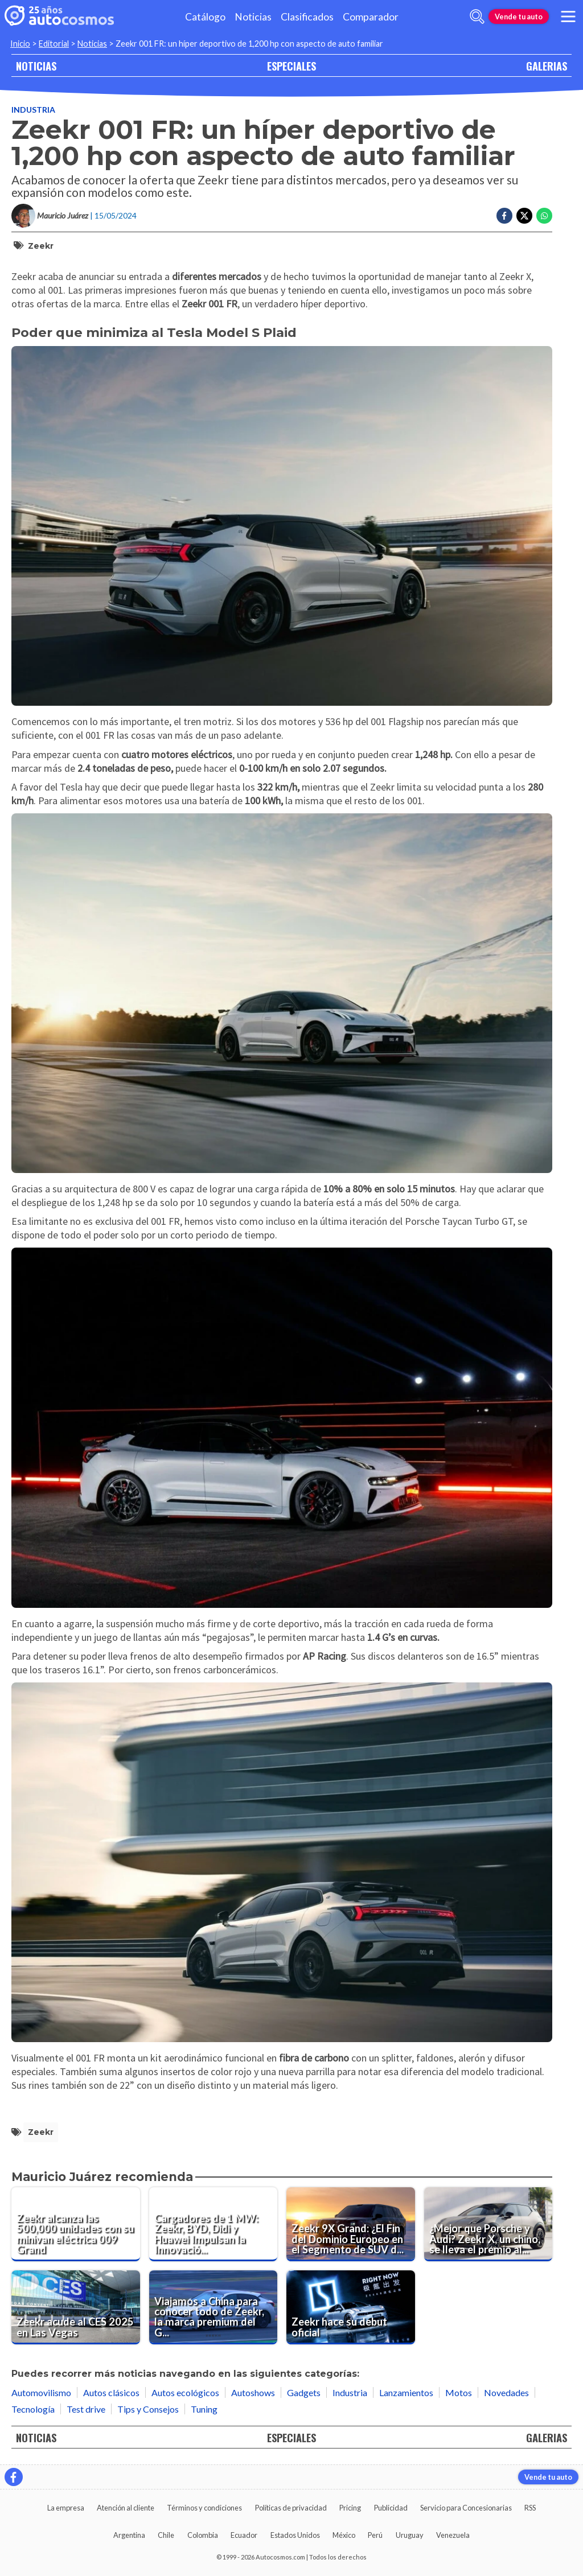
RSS (530, 2507)
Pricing (350, 2507)
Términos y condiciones (204, 2507)
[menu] (568, 16)
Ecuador (244, 2535)
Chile (166, 2535)
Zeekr (41, 246)
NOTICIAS (36, 65)
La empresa (65, 2507)
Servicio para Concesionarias (466, 2507)
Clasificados (307, 17)
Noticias (253, 17)
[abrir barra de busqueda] (477, 16)
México (343, 2535)
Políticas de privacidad (291, 2507)
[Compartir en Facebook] (504, 216)
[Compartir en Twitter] (524, 216)
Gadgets (304, 2392)
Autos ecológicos (185, 2392)
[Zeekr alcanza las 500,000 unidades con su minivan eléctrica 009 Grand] (75, 2224)
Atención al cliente (125, 2507)
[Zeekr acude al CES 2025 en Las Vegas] (75, 2307)
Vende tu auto (519, 16)
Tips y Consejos (148, 2409)
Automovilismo (41, 2392)
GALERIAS (546, 65)
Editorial (54, 43)
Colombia (202, 2535)
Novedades (506, 2392)
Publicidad (391, 2507)
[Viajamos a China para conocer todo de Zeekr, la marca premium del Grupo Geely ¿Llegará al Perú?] (213, 2307)
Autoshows (253, 2392)
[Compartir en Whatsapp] (544, 216)
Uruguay (410, 2535)
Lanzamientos (406, 2392)
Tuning (204, 2409)
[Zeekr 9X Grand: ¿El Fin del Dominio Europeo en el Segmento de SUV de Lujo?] (350, 2224)
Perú (375, 2535)
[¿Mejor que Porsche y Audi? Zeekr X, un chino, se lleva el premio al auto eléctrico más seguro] (488, 2224)
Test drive (86, 2409)
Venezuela (453, 2535)
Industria (33, 109)
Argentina (129, 2535)
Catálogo (205, 17)
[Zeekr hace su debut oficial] (350, 2307)
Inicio (20, 43)
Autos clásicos (111, 2392)
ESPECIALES (291, 65)
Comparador (371, 17)
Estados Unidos (295, 2535)
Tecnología (33, 2409)
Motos (458, 2392)
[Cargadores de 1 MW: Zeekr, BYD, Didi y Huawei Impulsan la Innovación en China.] (213, 2224)
